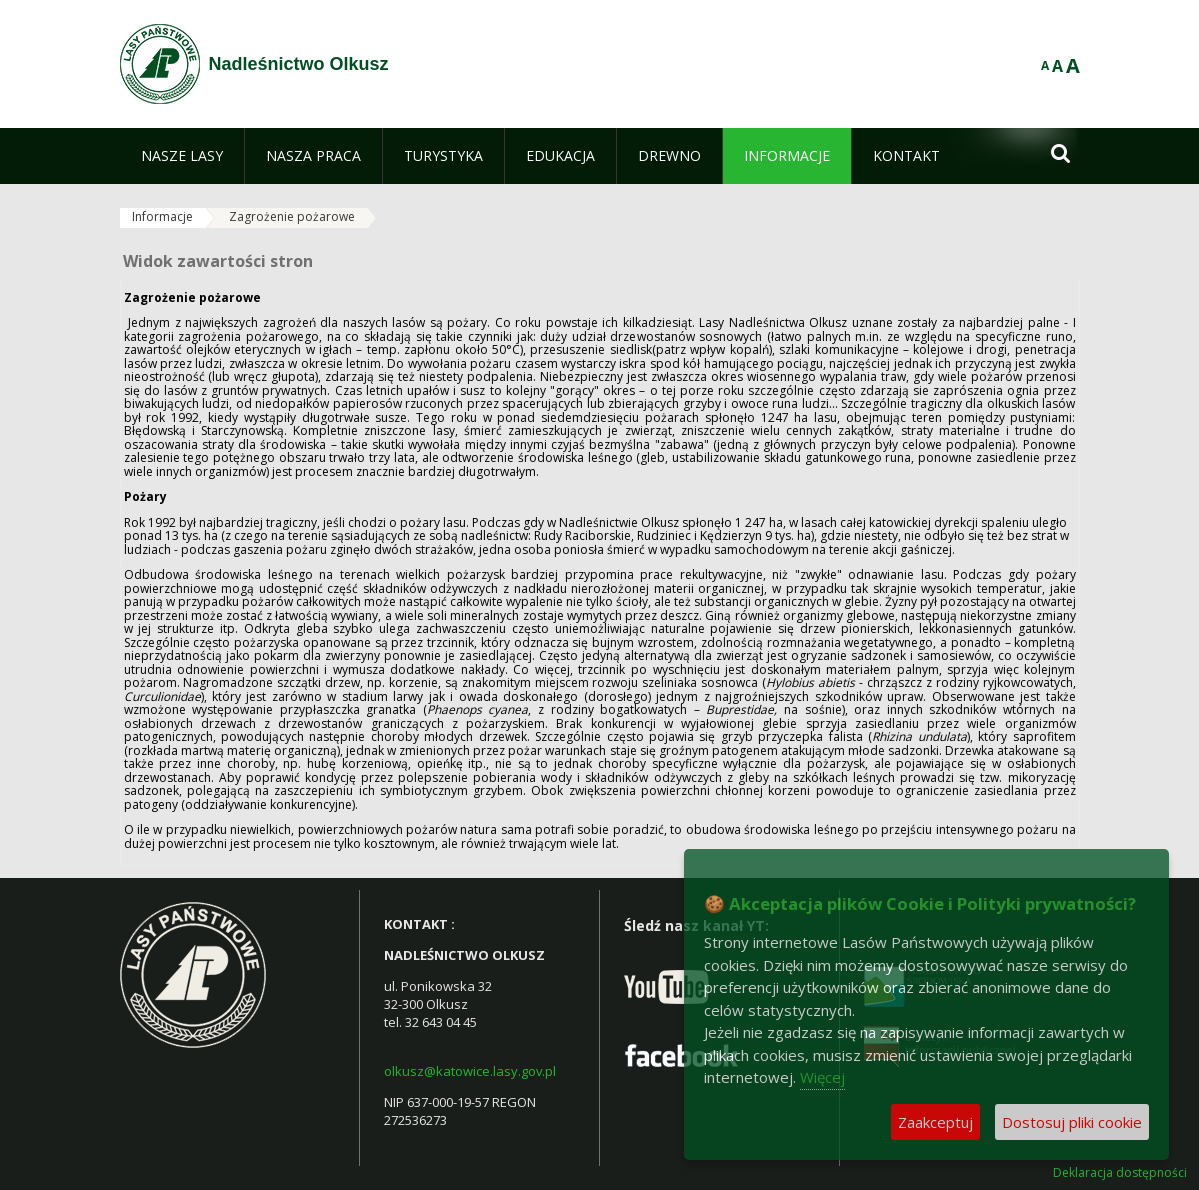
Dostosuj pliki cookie (1072, 1122)
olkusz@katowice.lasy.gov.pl (470, 1071)
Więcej (822, 1077)
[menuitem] (182, 156)
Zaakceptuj (935, 1122)
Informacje (162, 216)
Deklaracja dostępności (1120, 1173)
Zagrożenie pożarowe (292, 216)
